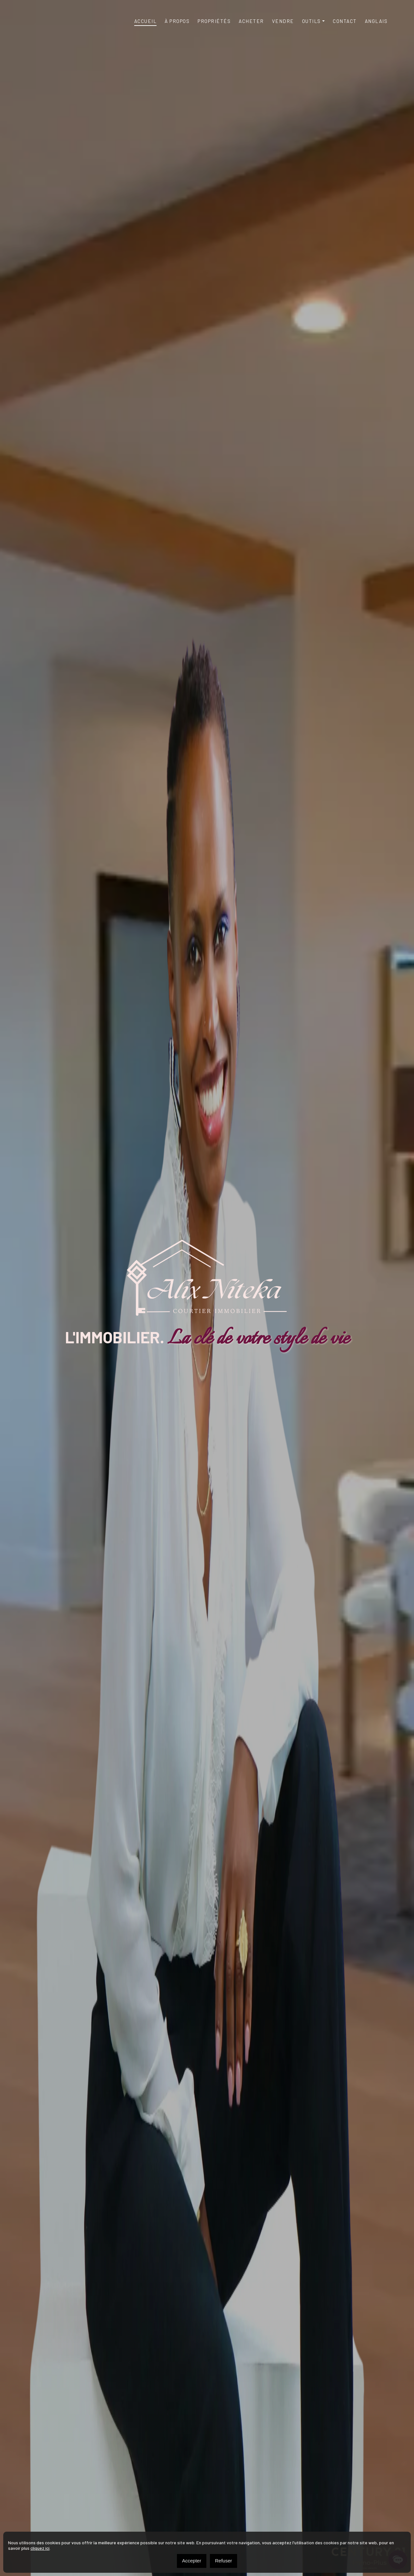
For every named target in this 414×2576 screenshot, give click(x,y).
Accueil (145, 21)
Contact (345, 21)
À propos (177, 21)
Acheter (251, 21)
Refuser (223, 2560)
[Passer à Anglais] (376, 21)
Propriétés (214, 21)
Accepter (191, 2560)
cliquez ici (39, 2548)
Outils (311, 21)
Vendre (283, 21)
